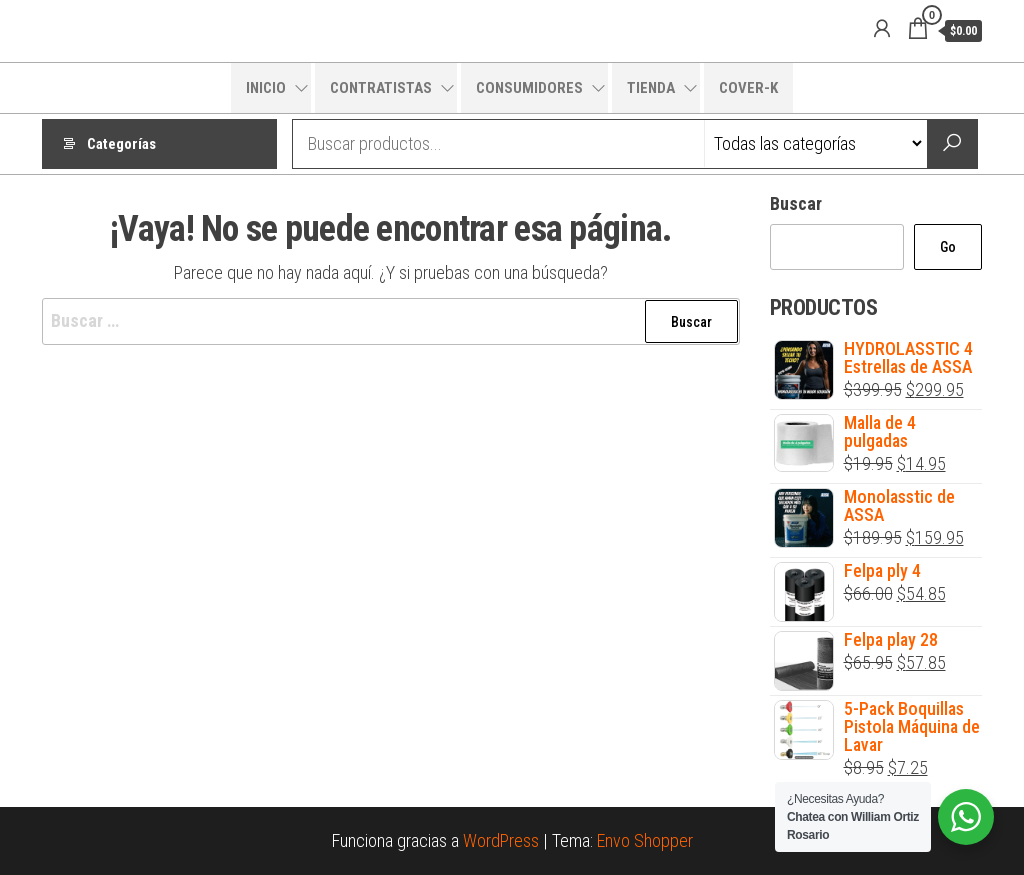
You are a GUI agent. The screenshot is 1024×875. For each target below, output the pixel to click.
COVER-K (748, 88)
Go (948, 247)
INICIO (266, 88)
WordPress (501, 840)
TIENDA (651, 88)
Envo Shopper (645, 840)
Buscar (796, 203)
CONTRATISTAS (381, 88)
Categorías (121, 144)
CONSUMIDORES (529, 88)
